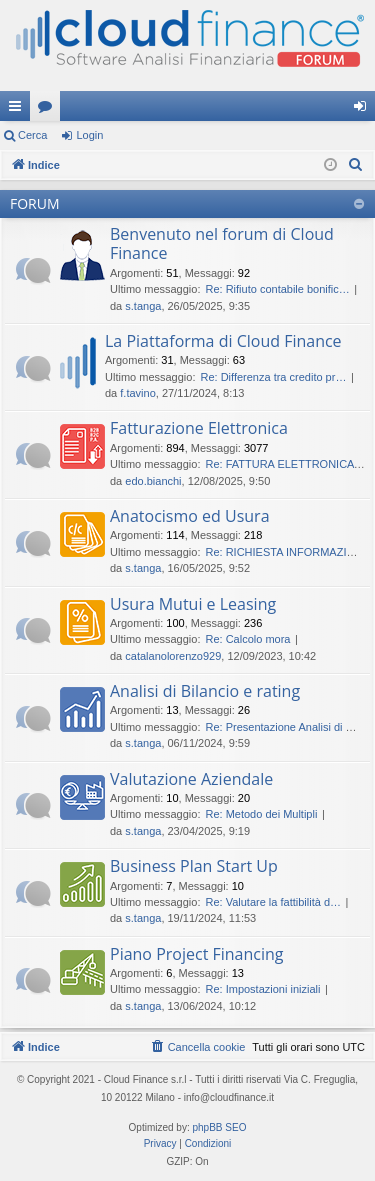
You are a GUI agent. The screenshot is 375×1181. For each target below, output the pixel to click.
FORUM (35, 203)
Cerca (32, 135)
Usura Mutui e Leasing (193, 604)
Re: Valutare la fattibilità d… (273, 902)
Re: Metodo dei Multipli (261, 814)
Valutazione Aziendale (191, 779)
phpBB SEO (220, 1127)
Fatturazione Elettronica (199, 428)
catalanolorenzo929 (173, 656)
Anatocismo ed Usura (190, 516)
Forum (49, 110)
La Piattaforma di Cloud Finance (223, 341)
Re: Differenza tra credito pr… (273, 377)
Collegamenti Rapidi (19, 110)
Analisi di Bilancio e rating (205, 691)
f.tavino (137, 393)
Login (89, 135)
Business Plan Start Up (194, 866)
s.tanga (143, 306)
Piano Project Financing (197, 954)
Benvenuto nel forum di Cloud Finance (222, 243)
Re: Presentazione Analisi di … (280, 727)
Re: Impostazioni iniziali (262, 989)
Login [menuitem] (364, 110)
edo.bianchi (153, 481)
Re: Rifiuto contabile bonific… (277, 289)
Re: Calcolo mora (247, 639)
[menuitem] (356, 165)
